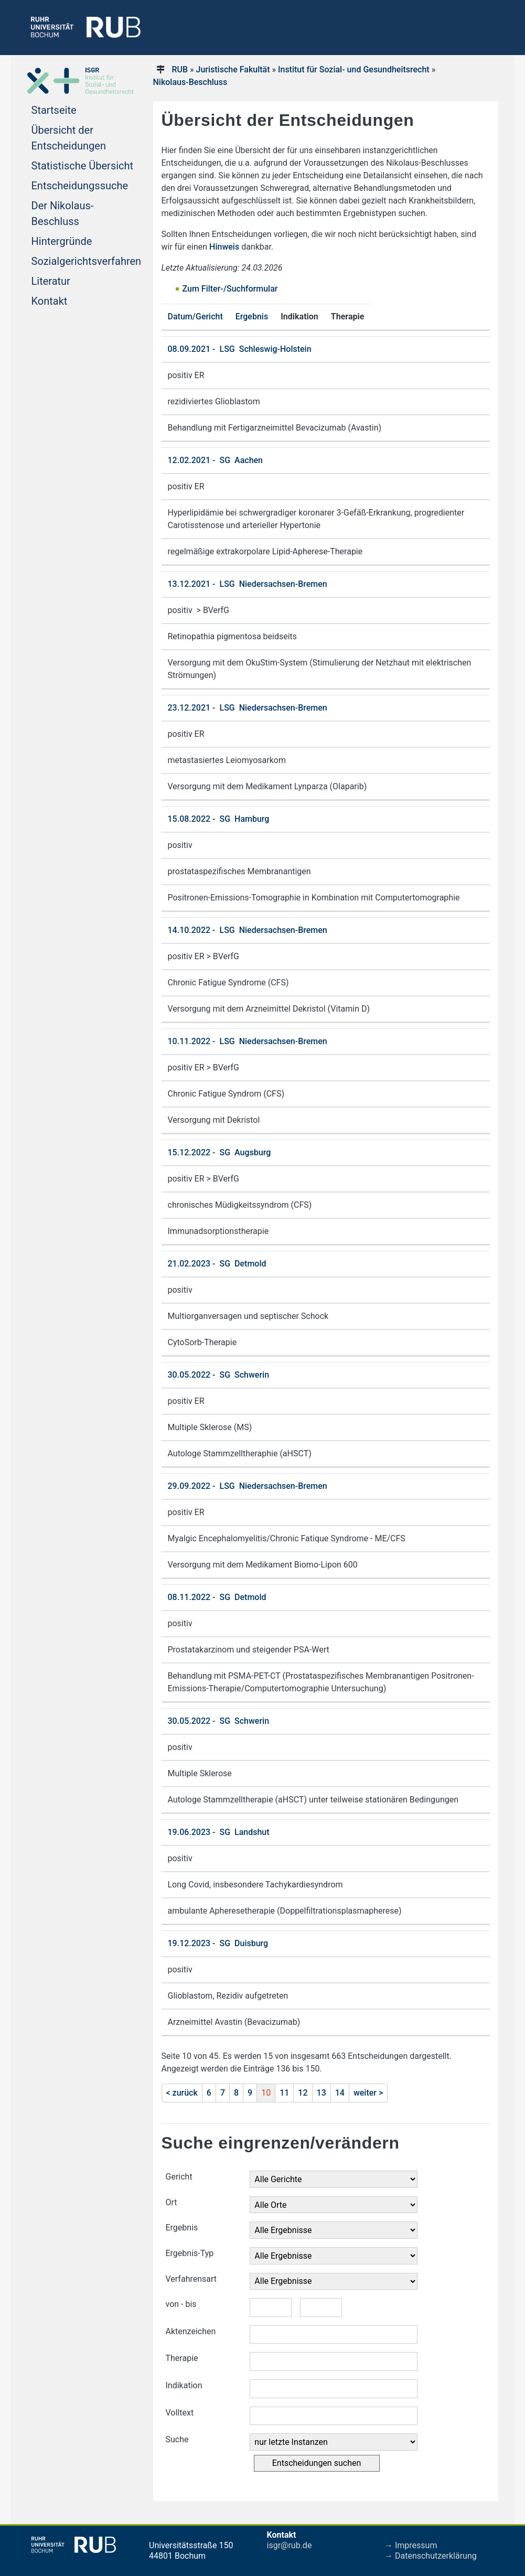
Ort (171, 2202)
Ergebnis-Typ (190, 2253)
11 (284, 2093)
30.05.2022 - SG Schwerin (219, 1375)
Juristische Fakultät (233, 69)
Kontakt (49, 301)
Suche (177, 2439)
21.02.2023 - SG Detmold (217, 1264)
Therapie (182, 2358)
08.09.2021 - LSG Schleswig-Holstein (240, 349)
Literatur (50, 281)
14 (340, 2093)
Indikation (184, 2385)
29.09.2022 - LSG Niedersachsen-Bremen (247, 1486)
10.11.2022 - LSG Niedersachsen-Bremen (247, 1041)
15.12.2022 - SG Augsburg (219, 1152)
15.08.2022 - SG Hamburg (219, 819)
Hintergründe (61, 241)
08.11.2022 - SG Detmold (217, 1597)
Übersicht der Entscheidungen (68, 138)
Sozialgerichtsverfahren (86, 261)
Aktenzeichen (191, 2331)
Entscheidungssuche (79, 185)
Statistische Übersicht (82, 165)
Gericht (179, 2177)
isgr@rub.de (289, 2545)
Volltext (180, 2413)
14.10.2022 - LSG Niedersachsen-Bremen (247, 930)
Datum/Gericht (195, 316)
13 (321, 2093)
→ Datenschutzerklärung (430, 2556)
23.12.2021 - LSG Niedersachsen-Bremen (247, 708)
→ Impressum (410, 2545)
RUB (180, 69)
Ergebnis (251, 316)
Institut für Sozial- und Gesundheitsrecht (354, 69)
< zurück (182, 2093)
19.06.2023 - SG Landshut (219, 1832)
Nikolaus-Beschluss (190, 82)
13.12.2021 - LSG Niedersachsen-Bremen (247, 584)
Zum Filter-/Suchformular (230, 289)
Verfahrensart (191, 2279)
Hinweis (224, 247)
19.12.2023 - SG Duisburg (218, 1943)
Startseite (54, 110)
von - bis (181, 2304)
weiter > (368, 2093)
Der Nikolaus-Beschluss (62, 213)
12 (302, 2093)
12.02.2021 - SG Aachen (215, 460)
